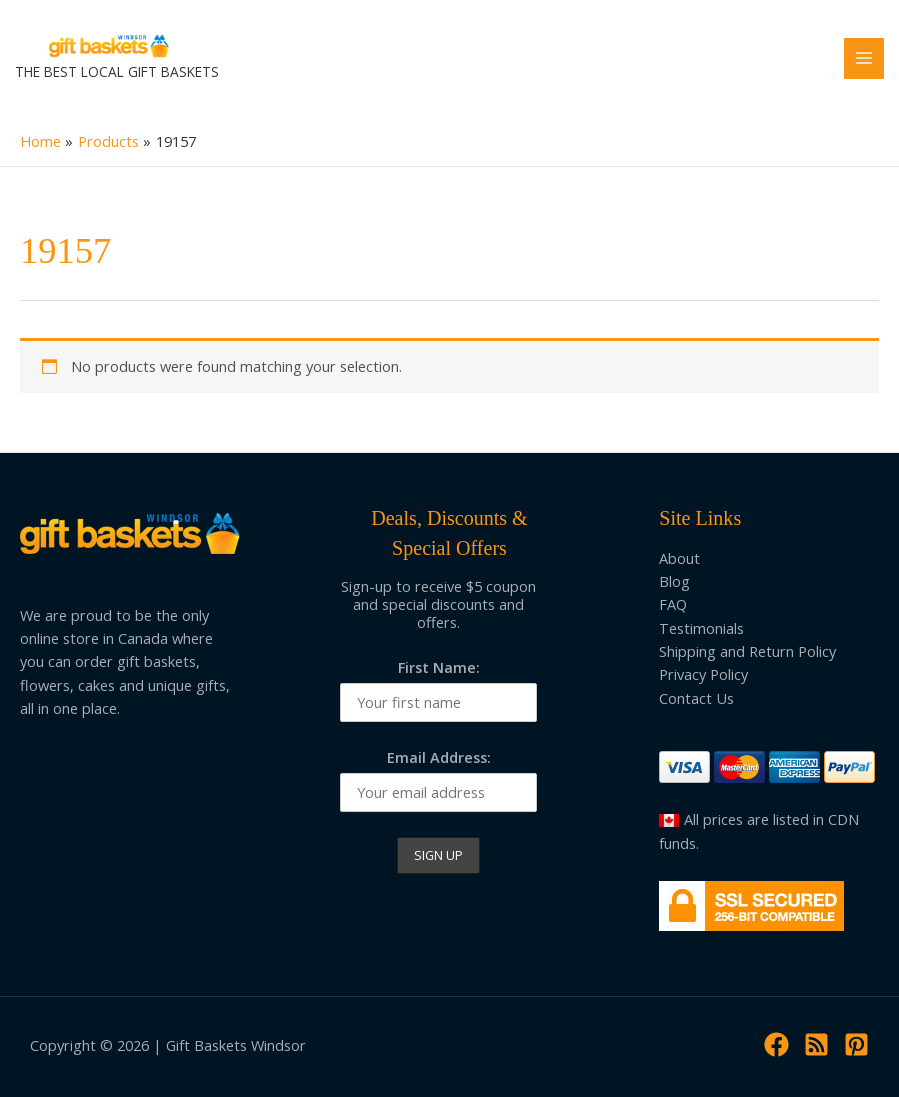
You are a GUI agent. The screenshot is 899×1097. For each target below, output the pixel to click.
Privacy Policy (703, 674)
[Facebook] (776, 1044)
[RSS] (816, 1044)
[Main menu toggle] (864, 58)
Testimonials (701, 628)
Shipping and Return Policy (747, 651)
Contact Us (696, 698)
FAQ (673, 604)
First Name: (439, 667)
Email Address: (439, 757)
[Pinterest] (856, 1044)
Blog (674, 581)
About (679, 558)
